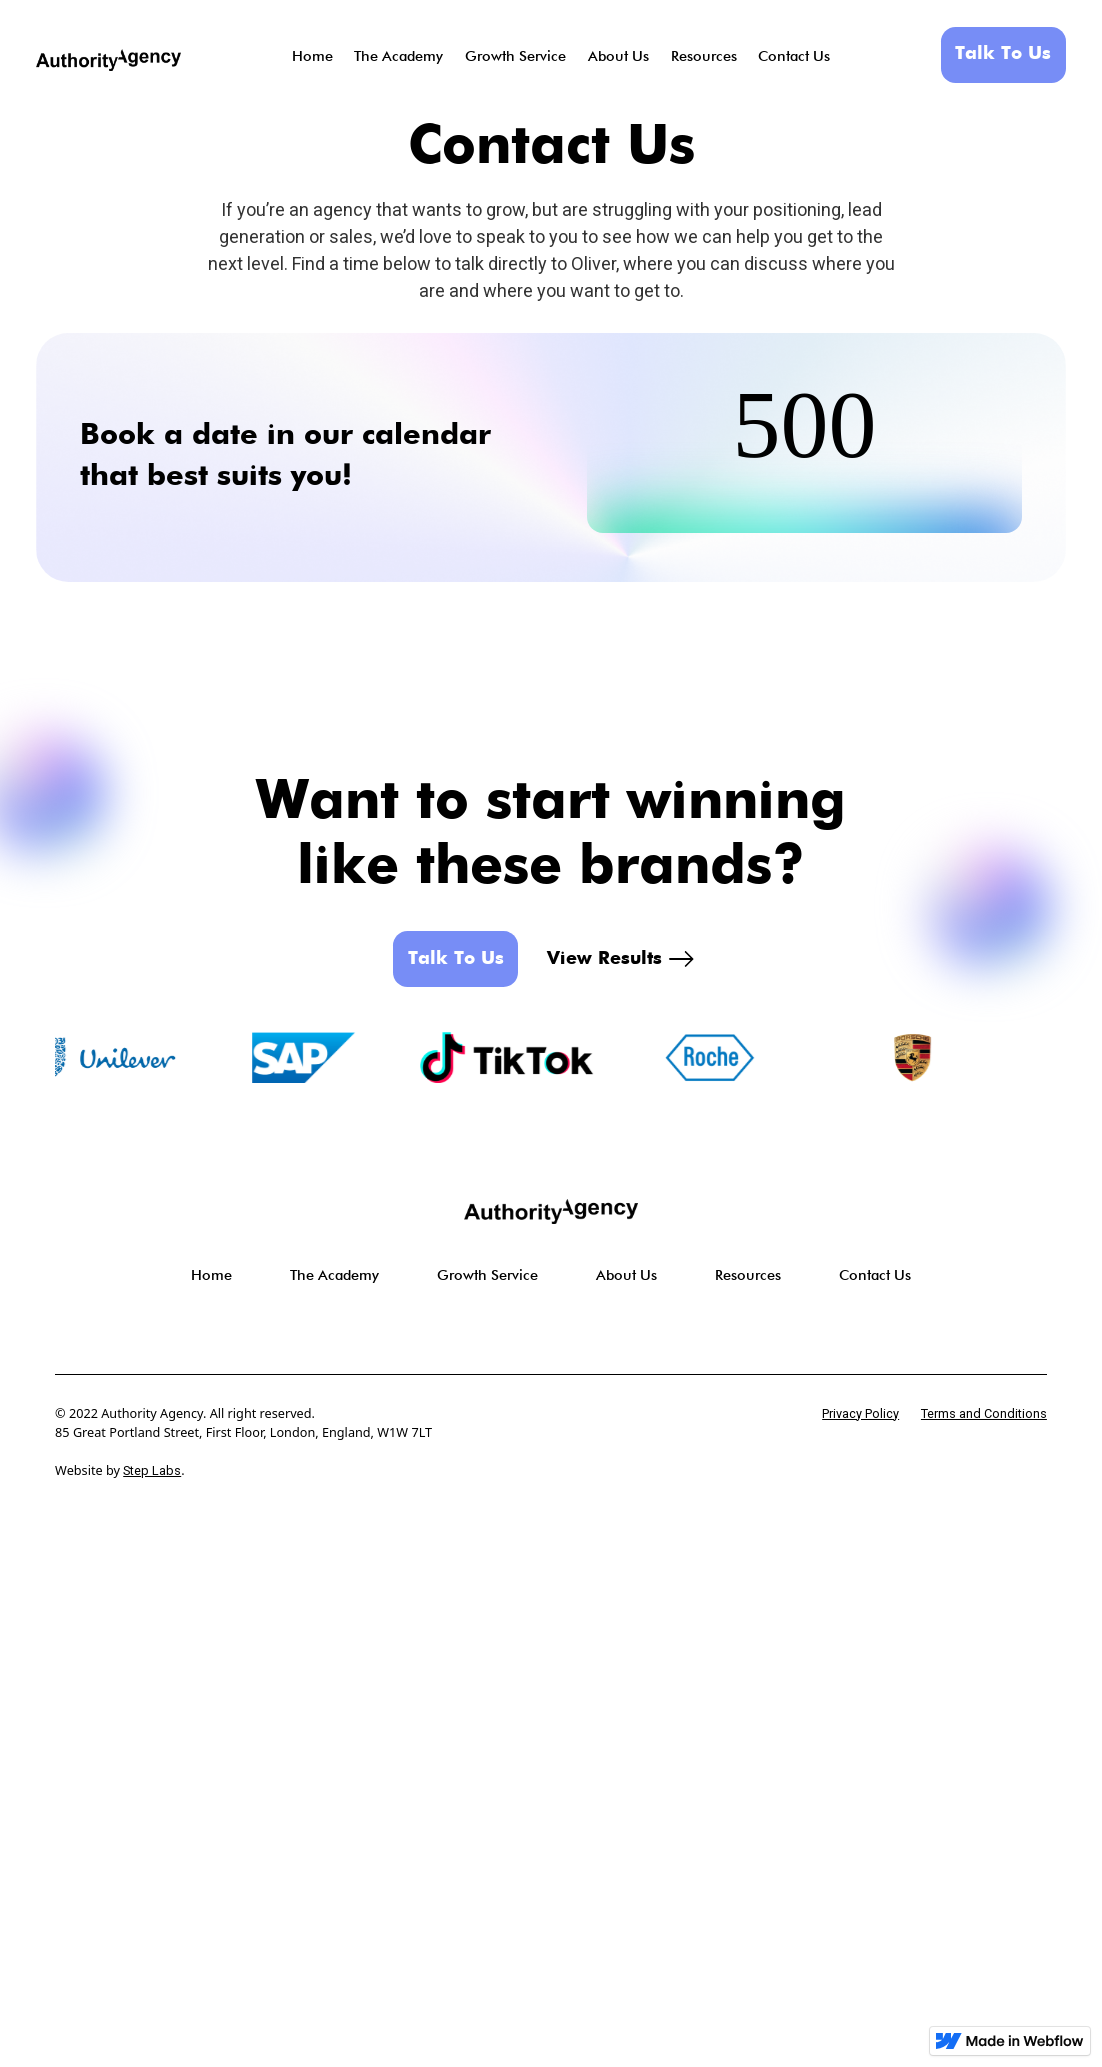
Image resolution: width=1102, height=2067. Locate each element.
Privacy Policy (860, 1413)
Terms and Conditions (984, 1413)
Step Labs (152, 1470)
